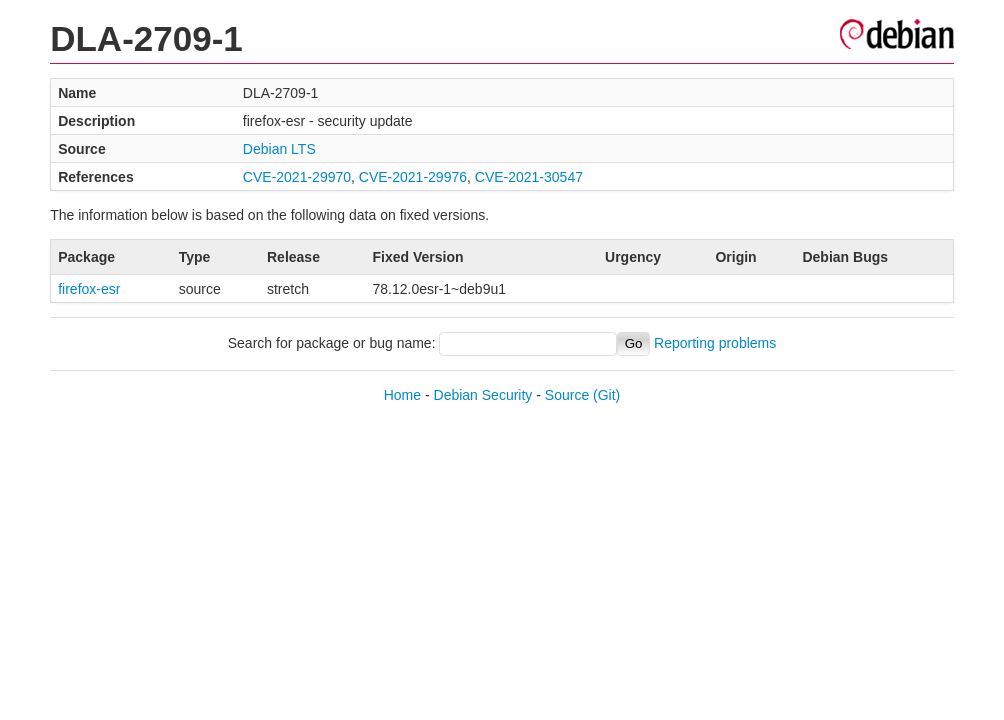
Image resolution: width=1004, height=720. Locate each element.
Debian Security (483, 395)
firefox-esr (89, 289)
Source (567, 395)
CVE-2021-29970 (297, 177)
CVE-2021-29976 (413, 177)
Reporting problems (715, 343)
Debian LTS (279, 149)
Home (402, 395)
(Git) (606, 395)
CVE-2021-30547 (529, 177)
